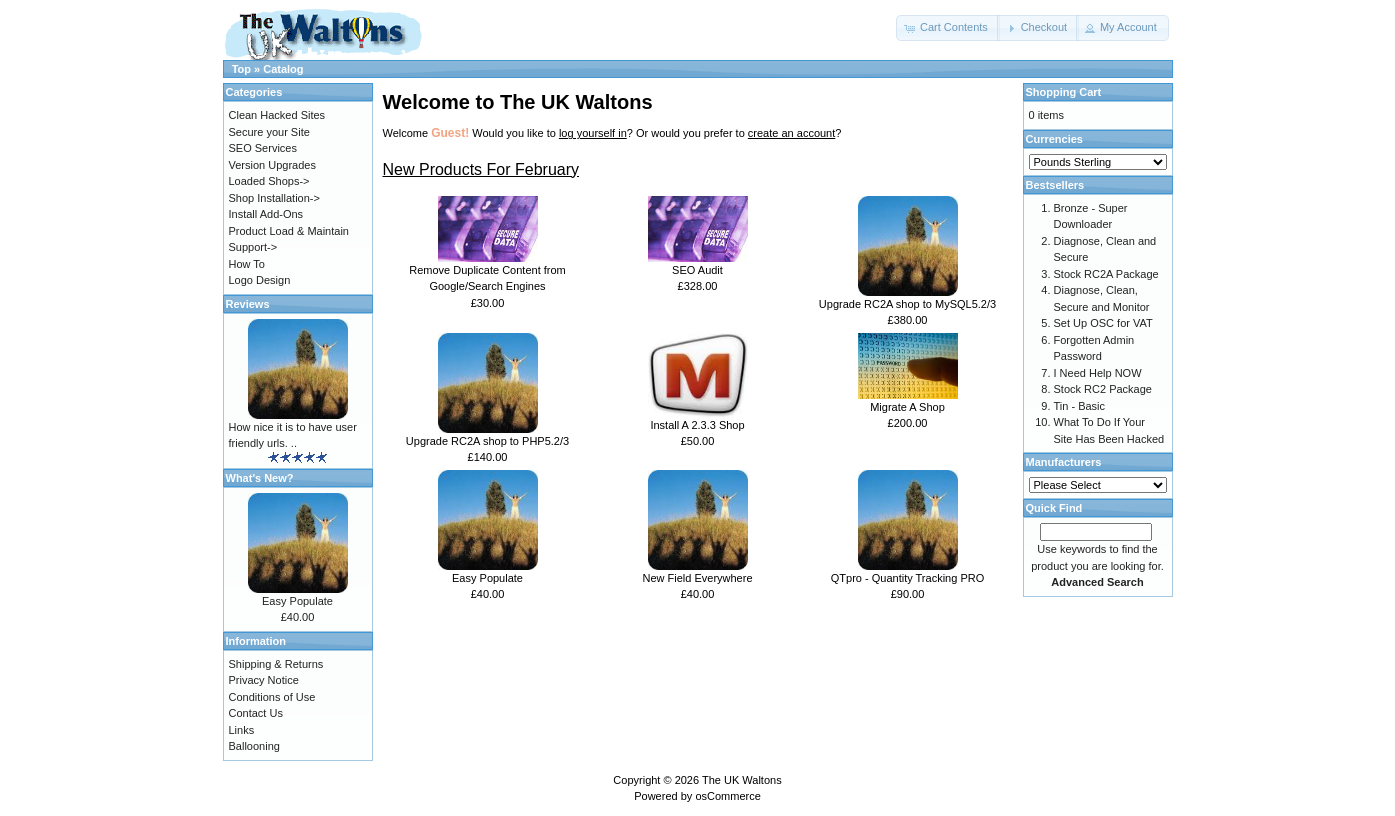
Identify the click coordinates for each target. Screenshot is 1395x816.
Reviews (248, 304)
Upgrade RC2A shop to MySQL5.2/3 (907, 304)
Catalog (283, 69)
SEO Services (263, 148)
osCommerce (727, 796)
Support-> (253, 247)
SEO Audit (697, 270)
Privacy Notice (264, 680)
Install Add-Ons (266, 214)
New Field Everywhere (697, 578)
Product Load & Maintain (289, 231)
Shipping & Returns (276, 664)
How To (247, 264)
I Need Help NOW (1098, 373)
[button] (948, 28)
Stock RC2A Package (1106, 274)
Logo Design (260, 280)
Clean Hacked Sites (277, 115)
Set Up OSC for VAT (1103, 323)
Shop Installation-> (274, 198)
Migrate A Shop (907, 407)
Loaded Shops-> (269, 181)
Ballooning (254, 746)
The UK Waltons (742, 780)
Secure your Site (269, 132)
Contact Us (256, 713)
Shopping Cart (1064, 92)
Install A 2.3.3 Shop (697, 425)
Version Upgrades (272, 165)
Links (242, 730)
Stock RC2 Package (1103, 389)
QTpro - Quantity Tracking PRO (907, 578)
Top (241, 69)
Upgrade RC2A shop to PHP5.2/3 (487, 441)
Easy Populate (487, 578)
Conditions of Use (272, 697)
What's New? (260, 478)
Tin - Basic (1080, 406)
